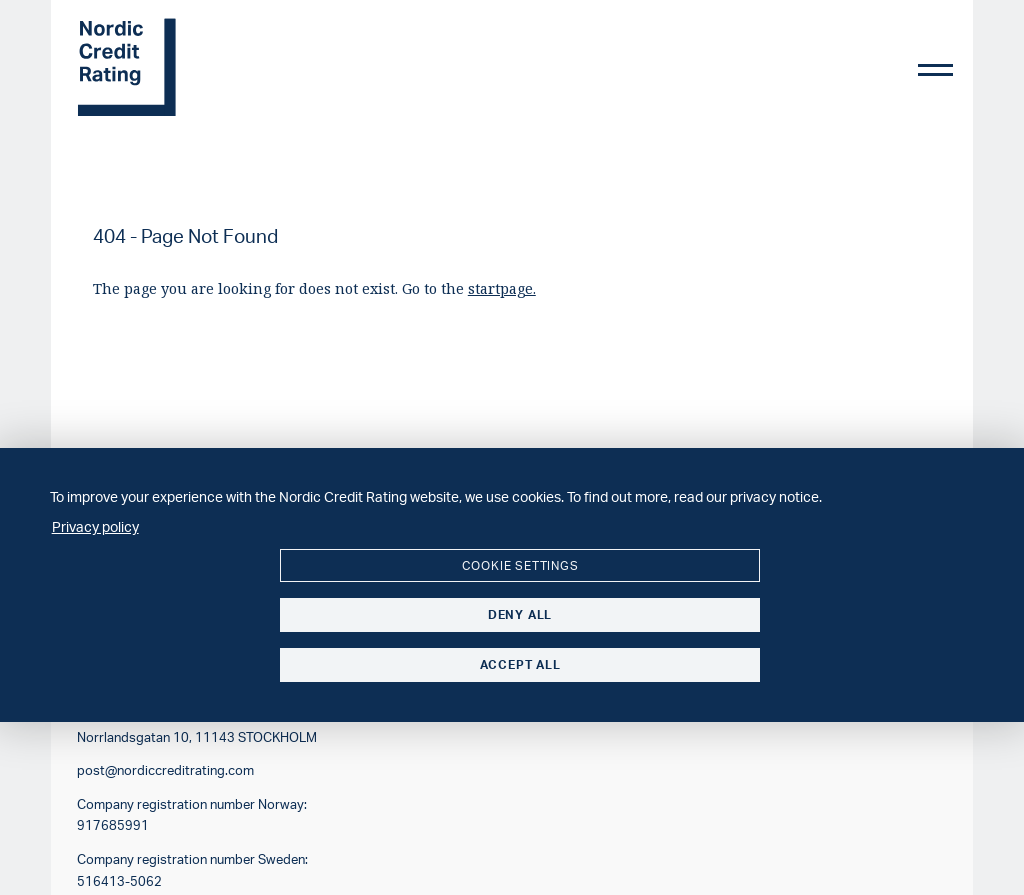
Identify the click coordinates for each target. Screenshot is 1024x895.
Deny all (520, 614)
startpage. (502, 288)
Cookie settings (520, 565)
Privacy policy (95, 526)
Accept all (520, 664)
